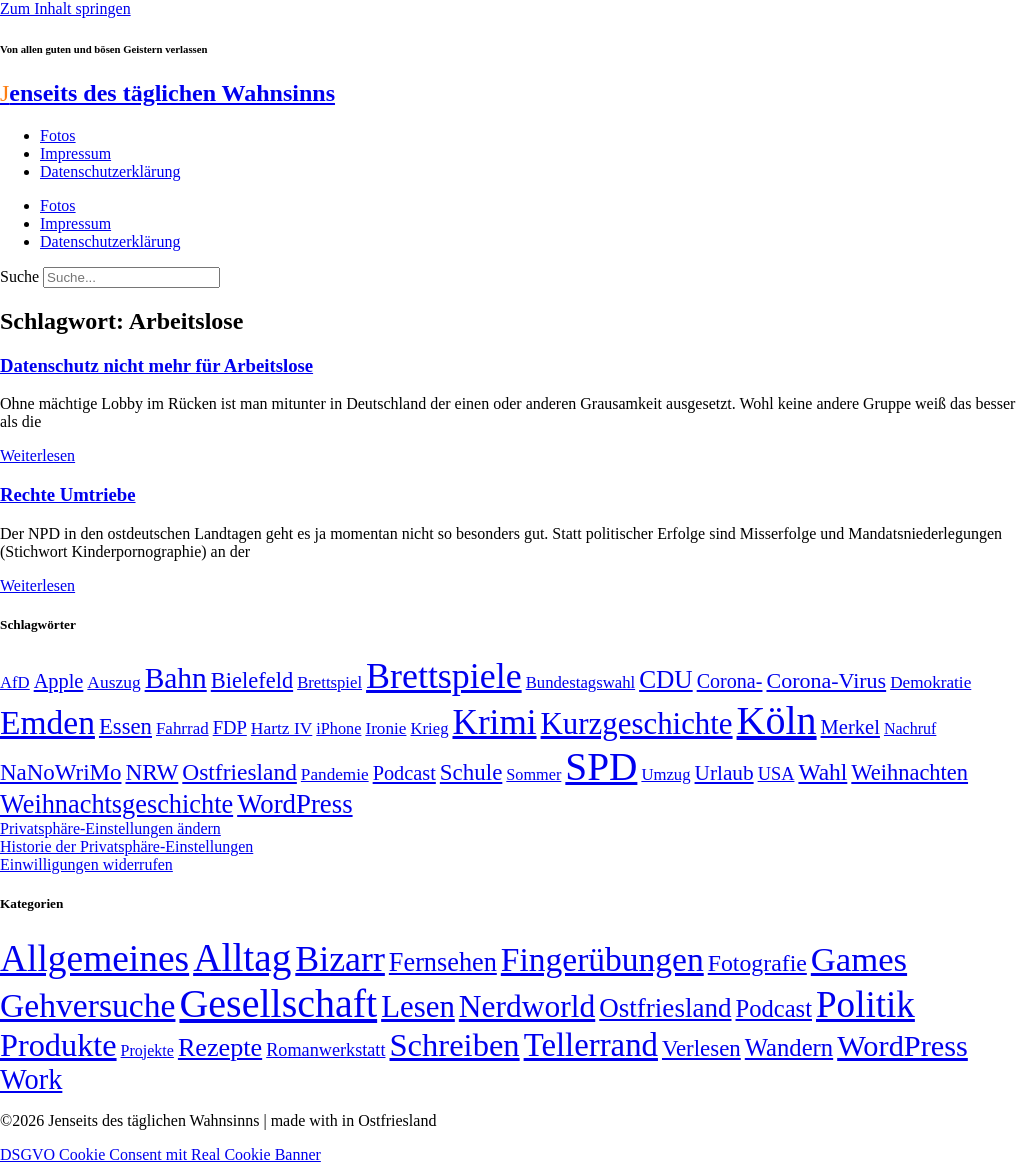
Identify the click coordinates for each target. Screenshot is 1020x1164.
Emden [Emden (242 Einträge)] (47, 722)
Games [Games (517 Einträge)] (859, 959)
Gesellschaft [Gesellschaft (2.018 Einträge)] (278, 1003)
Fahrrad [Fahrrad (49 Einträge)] (182, 728)
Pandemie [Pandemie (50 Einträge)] (335, 774)
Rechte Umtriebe (68, 494)
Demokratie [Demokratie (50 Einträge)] (930, 682)
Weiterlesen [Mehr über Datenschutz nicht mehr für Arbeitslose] (37, 455)
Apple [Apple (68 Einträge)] (59, 681)
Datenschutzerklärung (110, 171)
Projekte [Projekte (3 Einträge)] (147, 1050)
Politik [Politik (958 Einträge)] (865, 1004)
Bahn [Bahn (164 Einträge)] (176, 678)
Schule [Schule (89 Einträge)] (471, 772)
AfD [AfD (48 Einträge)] (15, 682)
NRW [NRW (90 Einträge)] (151, 772)
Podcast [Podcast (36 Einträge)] (774, 1008)
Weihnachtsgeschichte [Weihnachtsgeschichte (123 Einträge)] (116, 804)
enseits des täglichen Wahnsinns (167, 93)
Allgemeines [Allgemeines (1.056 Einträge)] (94, 958)
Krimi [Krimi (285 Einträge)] (494, 722)
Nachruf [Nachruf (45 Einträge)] (910, 728)
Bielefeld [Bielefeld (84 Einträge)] (252, 680)
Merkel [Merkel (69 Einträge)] (850, 727)
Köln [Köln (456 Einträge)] (777, 720)
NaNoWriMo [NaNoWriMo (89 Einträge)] (60, 772)
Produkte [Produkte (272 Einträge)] (58, 1045)
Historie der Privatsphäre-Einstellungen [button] (126, 846)
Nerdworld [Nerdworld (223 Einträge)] (527, 1006)
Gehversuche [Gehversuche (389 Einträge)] (87, 1005)
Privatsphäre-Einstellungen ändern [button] (110, 828)
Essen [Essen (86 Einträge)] (125, 726)
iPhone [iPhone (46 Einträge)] (338, 729)
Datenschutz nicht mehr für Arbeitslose (156, 365)
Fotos (58, 135)
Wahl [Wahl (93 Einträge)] (822, 772)
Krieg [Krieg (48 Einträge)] (429, 728)
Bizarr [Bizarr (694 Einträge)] (340, 959)
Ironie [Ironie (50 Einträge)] (385, 728)
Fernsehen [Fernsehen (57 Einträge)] (443, 962)
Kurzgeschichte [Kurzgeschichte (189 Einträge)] (637, 723)
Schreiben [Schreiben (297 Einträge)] (454, 1045)
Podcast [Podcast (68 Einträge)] (404, 773)
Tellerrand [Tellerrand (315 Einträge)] (591, 1045)
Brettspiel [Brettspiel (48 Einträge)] (329, 682)
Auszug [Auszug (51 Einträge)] (113, 682)
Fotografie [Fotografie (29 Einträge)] (757, 963)
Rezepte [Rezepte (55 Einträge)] (220, 1047)
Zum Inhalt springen (65, 8)
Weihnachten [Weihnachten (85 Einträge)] (909, 772)
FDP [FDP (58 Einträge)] (230, 727)
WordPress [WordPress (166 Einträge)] (902, 1046)
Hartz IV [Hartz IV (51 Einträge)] (281, 728)
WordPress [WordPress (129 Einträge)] (294, 804)
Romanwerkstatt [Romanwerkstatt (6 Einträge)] (325, 1050)
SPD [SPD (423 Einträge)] (601, 766)
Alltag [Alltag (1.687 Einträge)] (242, 957)
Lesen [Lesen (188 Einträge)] (418, 1006)
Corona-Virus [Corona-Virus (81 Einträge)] (826, 680)
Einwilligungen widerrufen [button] (86, 864)
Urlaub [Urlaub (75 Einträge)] (724, 773)
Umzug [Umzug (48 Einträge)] (665, 774)
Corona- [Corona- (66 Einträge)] (730, 681)
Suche (19, 276)
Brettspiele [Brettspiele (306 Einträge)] (444, 676)
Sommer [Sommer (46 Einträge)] (533, 775)
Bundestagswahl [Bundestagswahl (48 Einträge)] (580, 682)
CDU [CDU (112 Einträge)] (666, 679)
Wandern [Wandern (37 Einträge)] (789, 1047)
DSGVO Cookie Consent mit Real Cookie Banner (160, 1154)
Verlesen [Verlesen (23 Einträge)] (701, 1048)
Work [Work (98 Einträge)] (31, 1079)
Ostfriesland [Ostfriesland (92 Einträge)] (239, 772)
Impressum (75, 153)
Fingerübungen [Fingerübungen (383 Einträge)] (602, 959)
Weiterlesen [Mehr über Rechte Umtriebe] (37, 585)
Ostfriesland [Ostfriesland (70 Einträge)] (665, 1008)
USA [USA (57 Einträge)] (776, 774)
